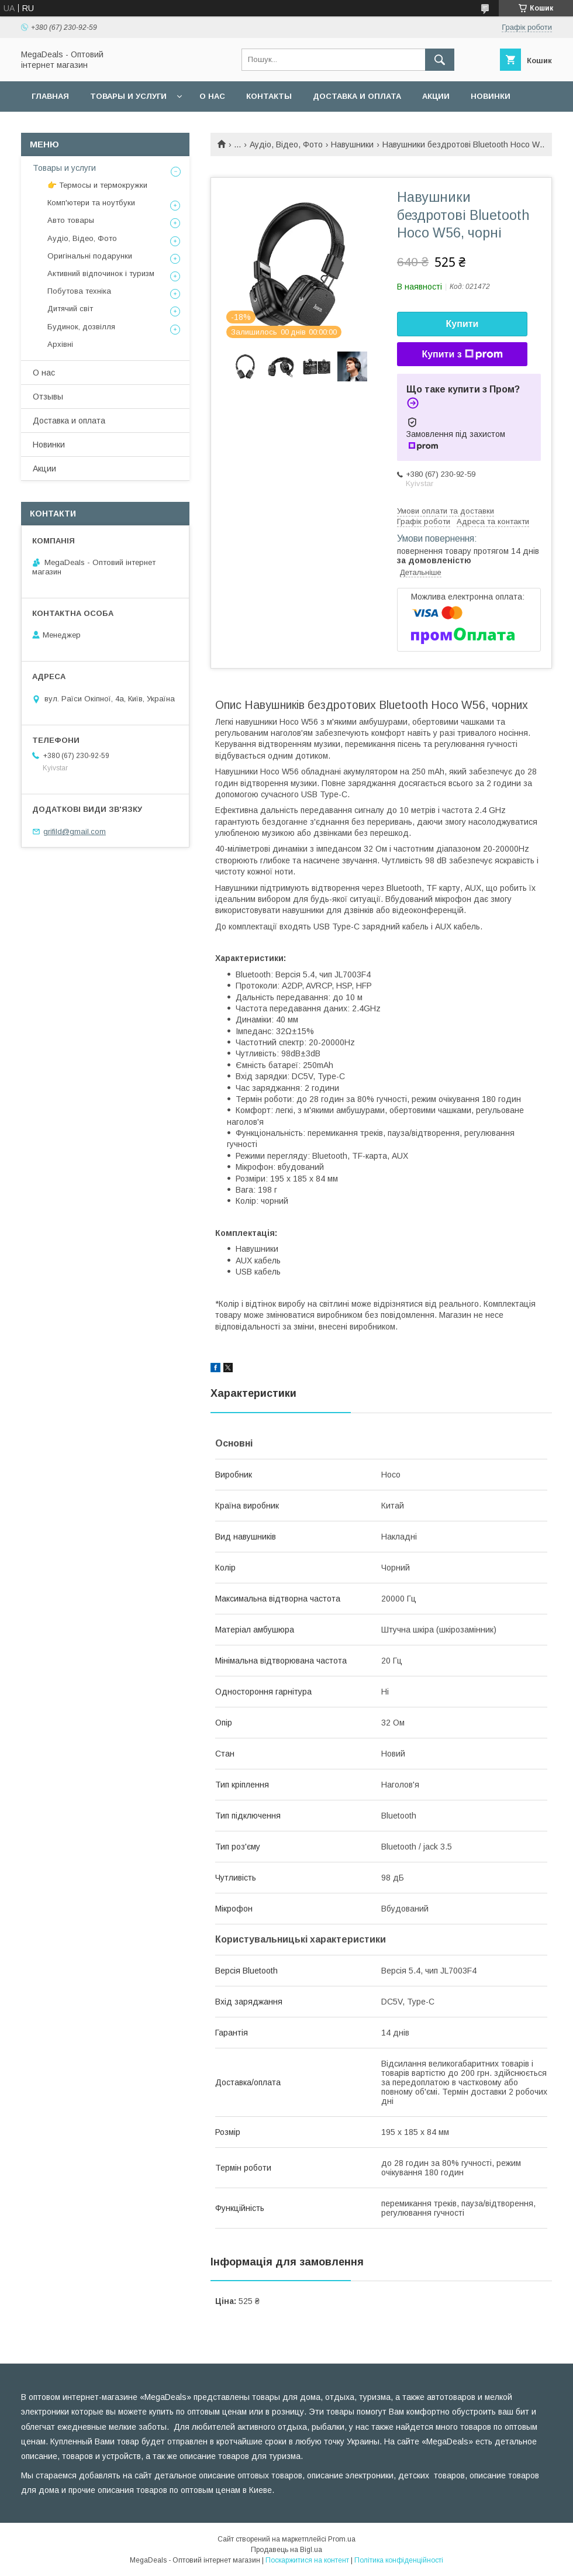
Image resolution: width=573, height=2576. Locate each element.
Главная (50, 96)
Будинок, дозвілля (81, 326)
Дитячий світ (70, 308)
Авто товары (70, 220)
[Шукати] (439, 60)
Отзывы (48, 396)
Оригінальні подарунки (89, 256)
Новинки (490, 96)
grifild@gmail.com (74, 831)
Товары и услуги (128, 96)
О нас (212, 96)
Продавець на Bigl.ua (286, 2550)
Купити (462, 324)
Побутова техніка (79, 291)
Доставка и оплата (357, 96)
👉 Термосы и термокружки (97, 185)
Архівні (60, 344)
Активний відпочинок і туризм (100, 273)
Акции (436, 96)
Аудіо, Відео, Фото (286, 144)
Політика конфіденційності (398, 2560)
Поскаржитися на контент (307, 2560)
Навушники (352, 144)
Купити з (462, 354)
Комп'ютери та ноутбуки (91, 202)
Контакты (269, 96)
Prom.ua (341, 2539)
